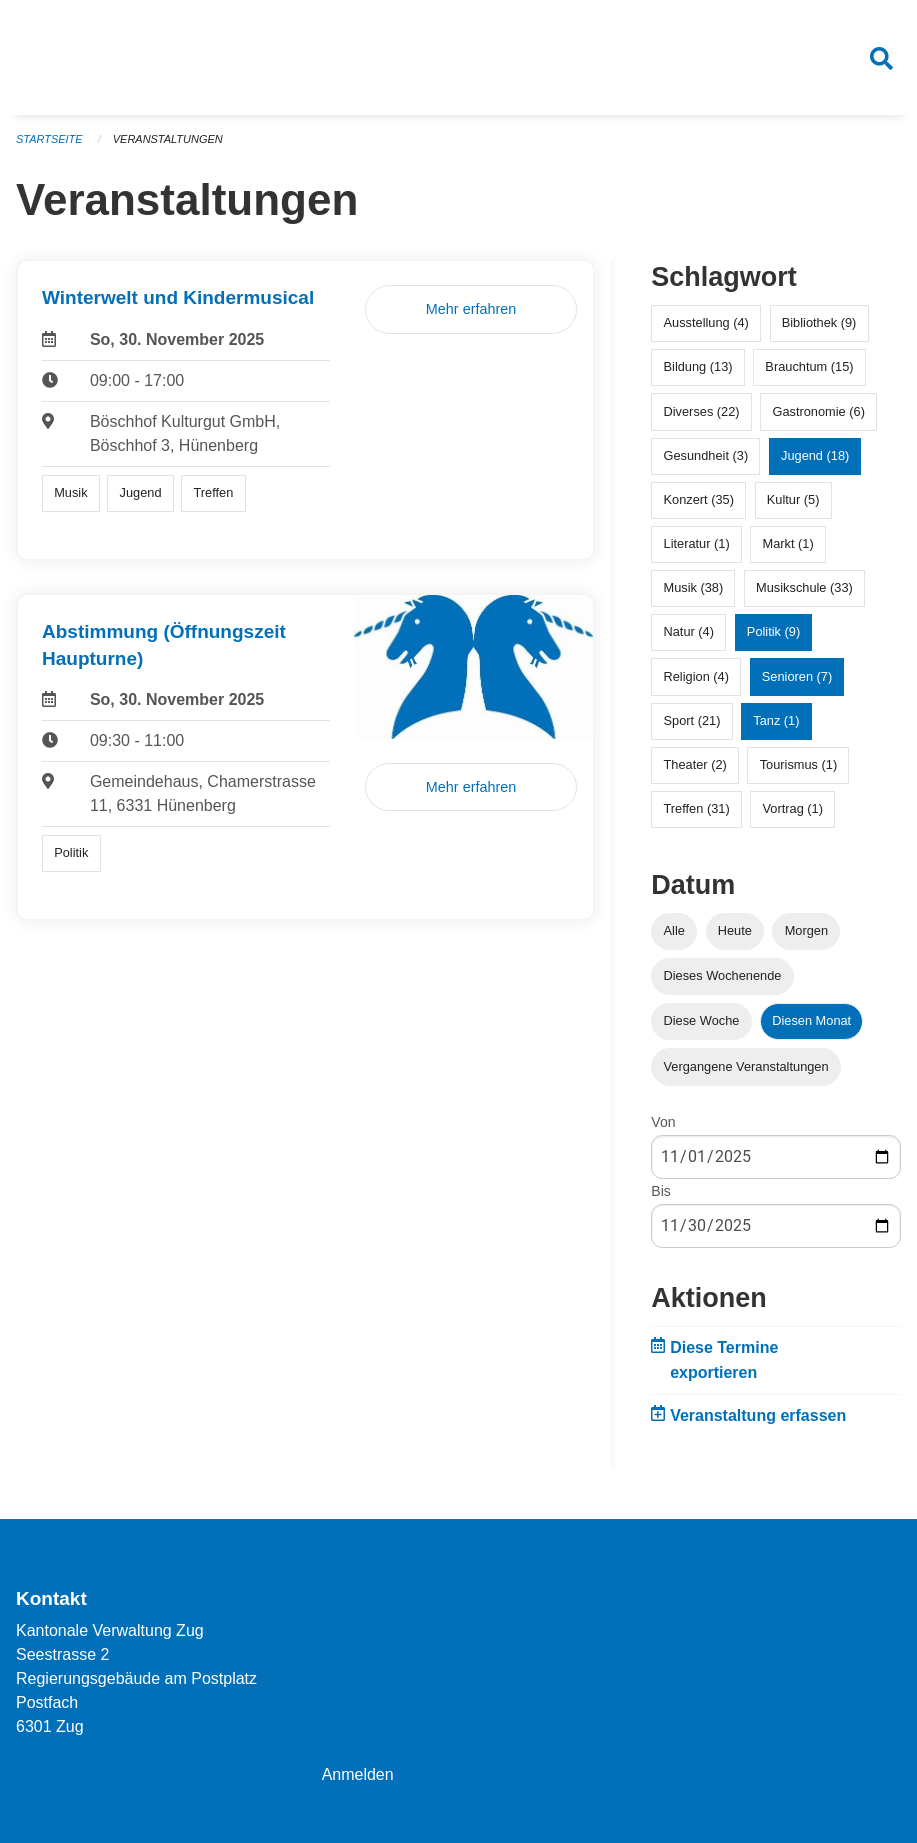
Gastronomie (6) (818, 411)
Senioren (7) (797, 676)
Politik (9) (773, 632)
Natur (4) (689, 632)
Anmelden (358, 1774)
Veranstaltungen (168, 140)
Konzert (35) (699, 500)
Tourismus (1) (799, 765)
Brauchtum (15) (809, 367)
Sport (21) (692, 721)
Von (663, 1122)
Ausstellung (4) (706, 323)
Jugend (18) (815, 455)
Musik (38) (694, 588)
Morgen (806, 931)
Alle (674, 931)
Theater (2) (695, 765)
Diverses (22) (702, 411)
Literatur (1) (697, 544)
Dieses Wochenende (723, 976)
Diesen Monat (811, 1021)
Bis (660, 1192)
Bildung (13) (698, 367)
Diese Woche (702, 1021)
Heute (735, 931)
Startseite (49, 140)
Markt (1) (787, 544)
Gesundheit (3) (706, 455)
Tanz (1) (776, 721)
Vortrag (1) (793, 809)
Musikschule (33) (804, 588)
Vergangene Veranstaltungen (746, 1066)
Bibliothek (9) (819, 323)
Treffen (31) (697, 809)
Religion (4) (696, 676)
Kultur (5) (793, 500)
